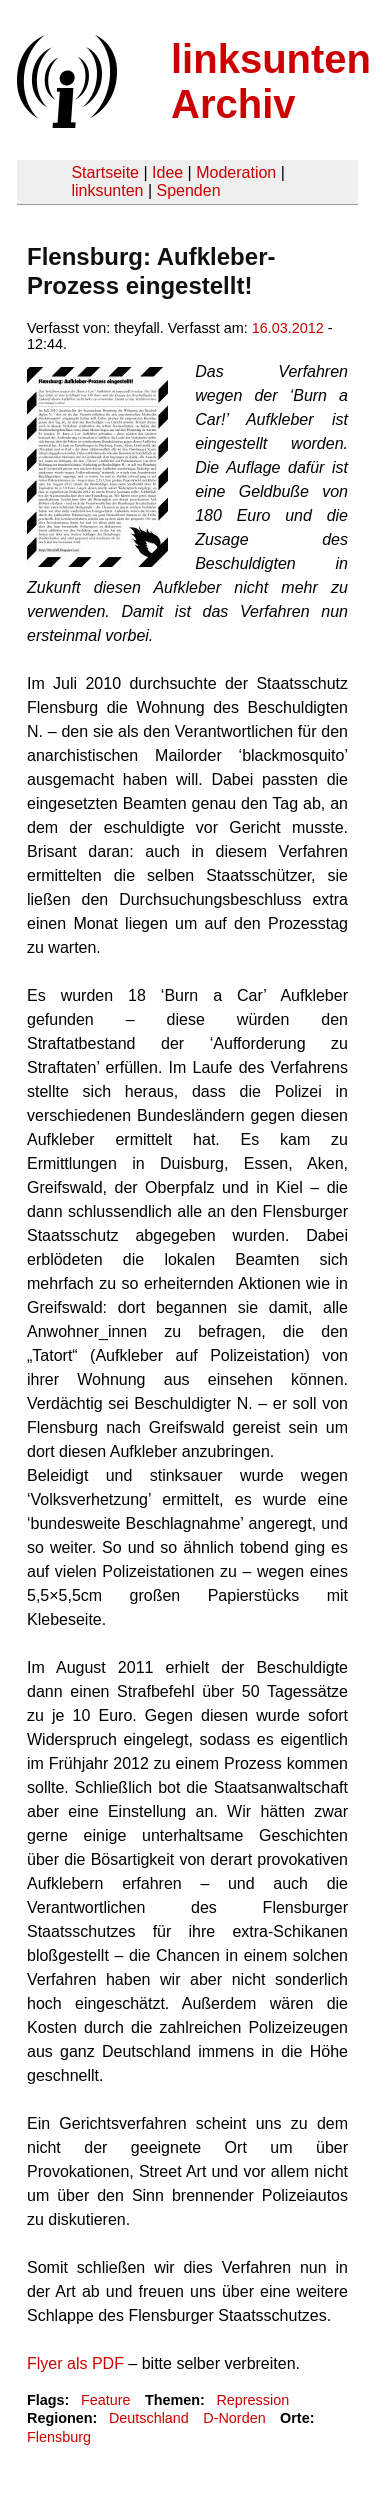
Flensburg (59, 2437)
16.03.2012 (288, 328)
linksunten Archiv (271, 81)
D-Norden (234, 2418)
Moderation (236, 172)
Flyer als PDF (75, 2363)
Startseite (105, 172)
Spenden (188, 190)
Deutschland (149, 2418)
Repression (252, 2400)
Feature (106, 2400)
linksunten (107, 190)
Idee (167, 172)
